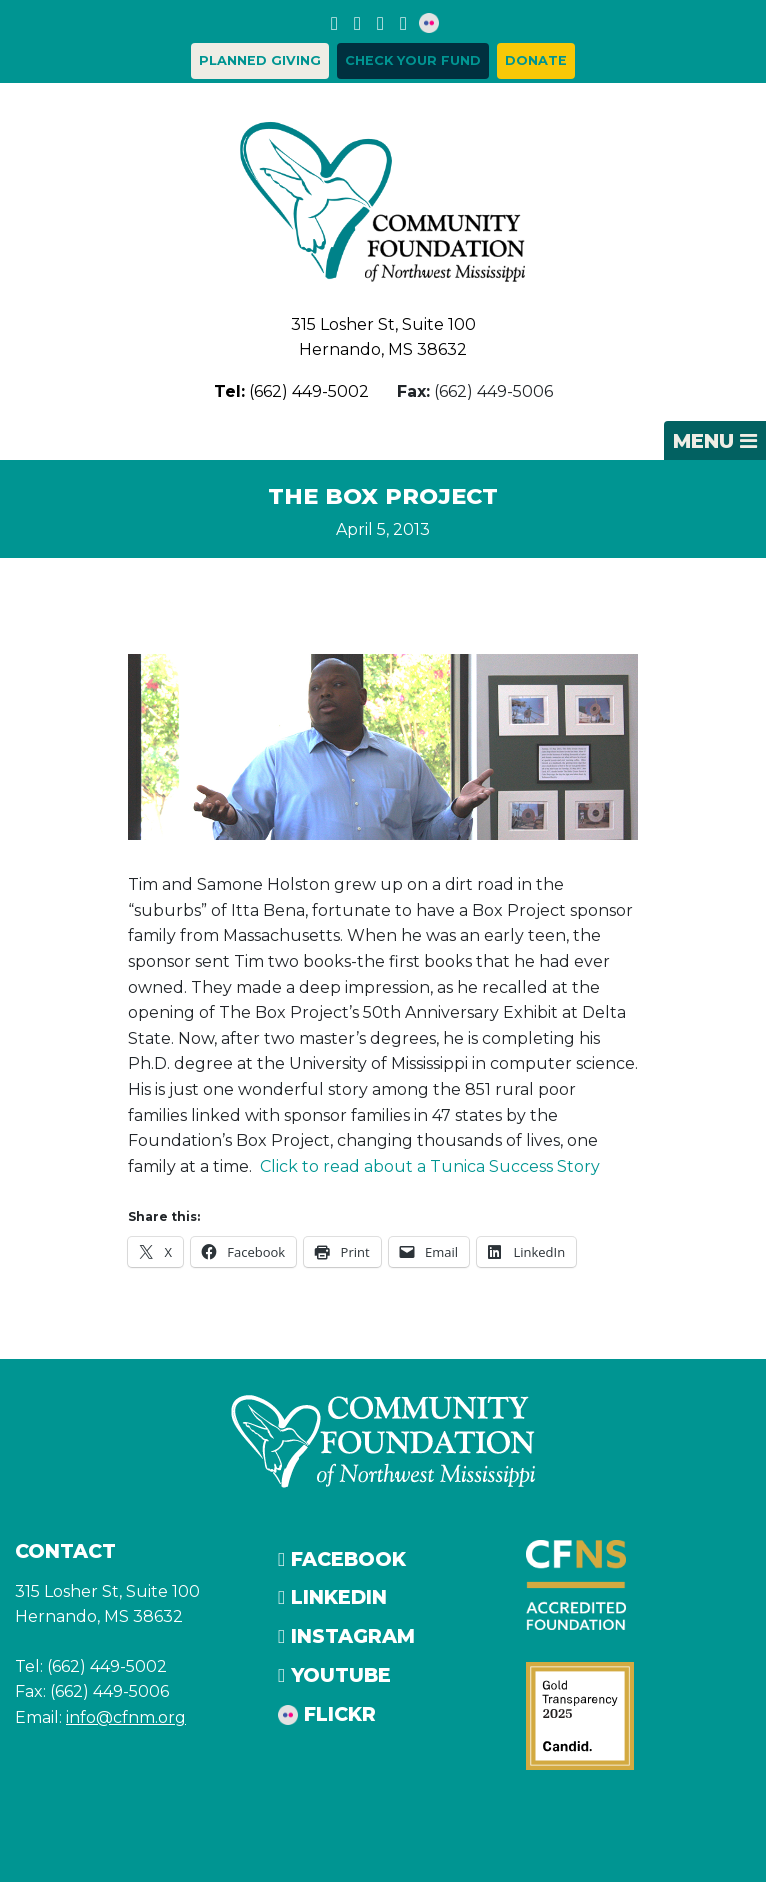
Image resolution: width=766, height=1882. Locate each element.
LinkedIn (332, 1597)
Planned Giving (260, 60)
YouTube (334, 1675)
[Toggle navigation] (715, 441)
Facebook (342, 1559)
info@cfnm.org (126, 1717)
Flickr (327, 1714)
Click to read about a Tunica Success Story (430, 1166)
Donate (536, 60)
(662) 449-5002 (291, 391)
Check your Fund (413, 60)
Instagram (346, 1636)
